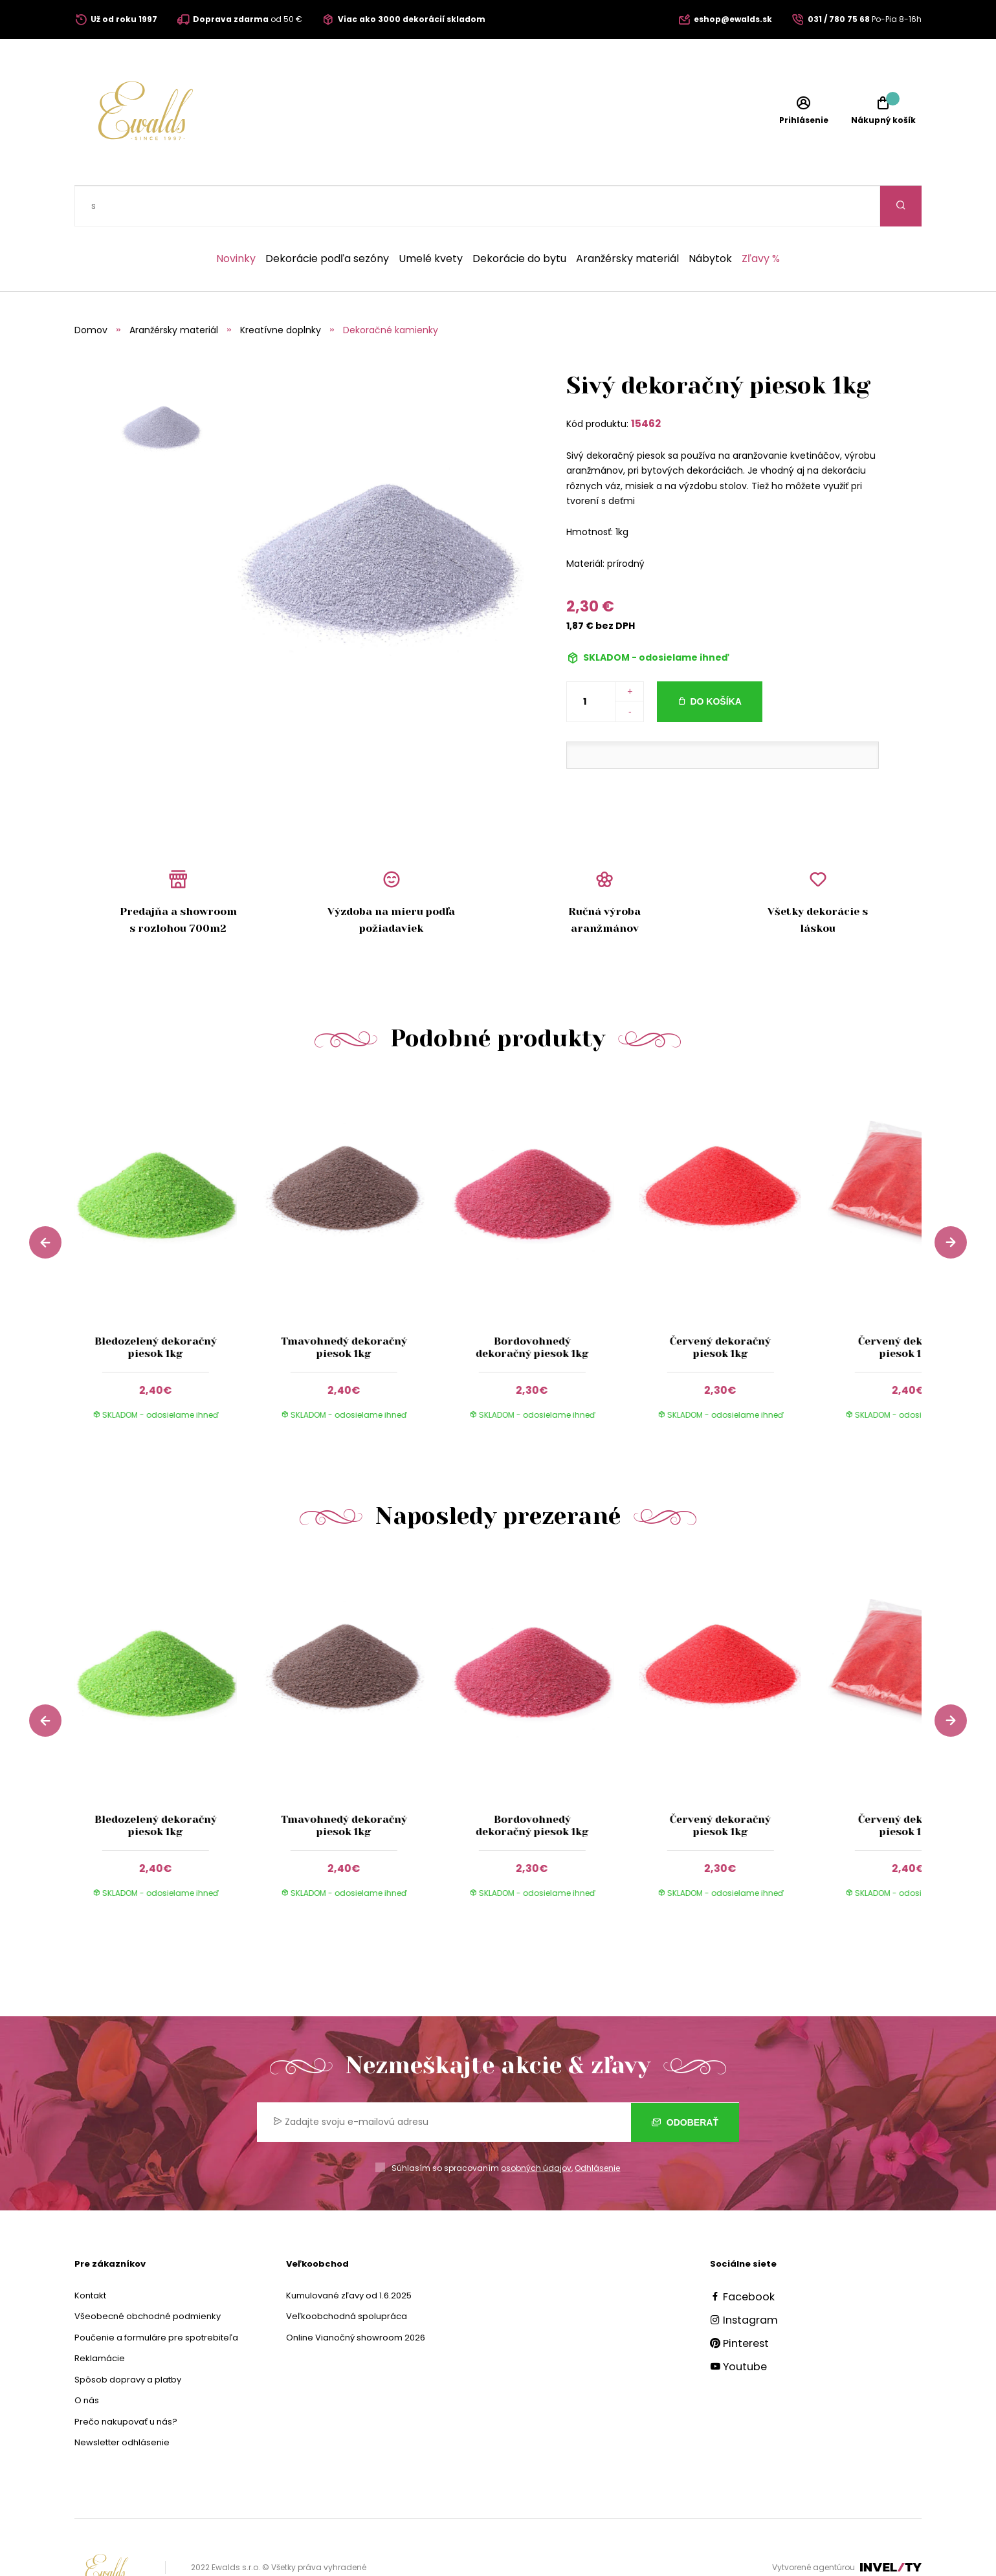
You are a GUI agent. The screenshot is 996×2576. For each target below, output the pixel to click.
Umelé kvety (431, 218)
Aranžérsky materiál (627, 218)
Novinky (236, 218)
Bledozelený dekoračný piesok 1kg (155, 1306)
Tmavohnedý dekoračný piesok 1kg (344, 1306)
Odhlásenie (597, 2127)
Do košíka (715, 660)
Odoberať (685, 2081)
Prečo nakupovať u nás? (125, 2381)
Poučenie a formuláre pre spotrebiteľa (156, 2297)
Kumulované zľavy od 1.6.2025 (349, 2255)
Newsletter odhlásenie (122, 2401)
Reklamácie (99, 2317)
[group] (168, 1219)
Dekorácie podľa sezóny (327, 218)
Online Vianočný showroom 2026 (355, 2297)
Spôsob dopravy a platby (127, 2339)
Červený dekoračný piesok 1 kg (908, 1306)
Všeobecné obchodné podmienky (147, 2275)
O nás (86, 2359)
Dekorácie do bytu (519, 218)
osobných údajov (536, 2127)
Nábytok (710, 218)
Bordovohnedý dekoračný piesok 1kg (532, 1306)
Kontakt (90, 2255)
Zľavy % (761, 218)
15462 (646, 383)
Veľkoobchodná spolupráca (346, 2275)
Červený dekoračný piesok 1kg (720, 1306)
